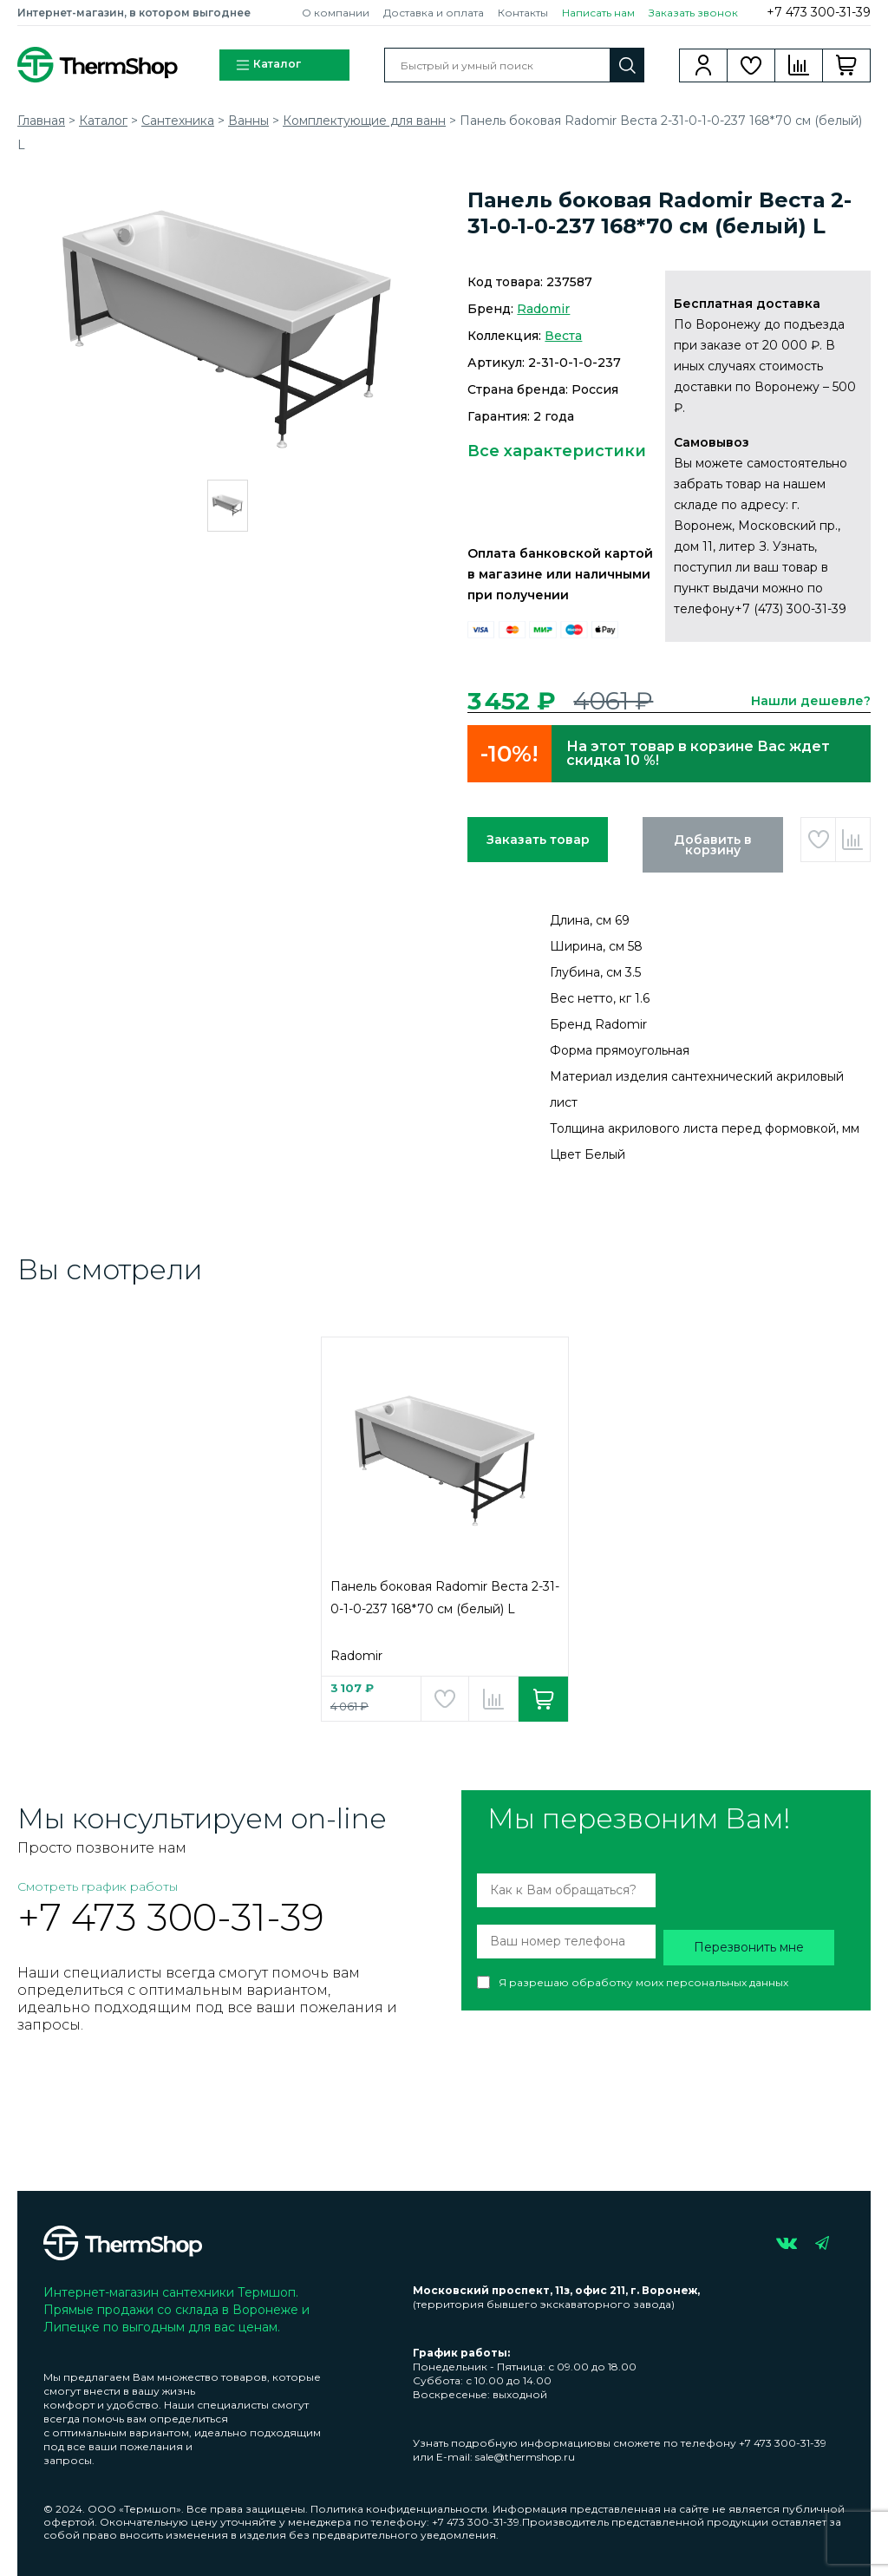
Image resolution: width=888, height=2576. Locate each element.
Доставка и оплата (433, 12)
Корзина (847, 65)
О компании (335, 12)
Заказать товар (538, 839)
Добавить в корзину (713, 845)
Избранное (751, 65)
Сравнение (799, 65)
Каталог (268, 65)
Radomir (543, 309)
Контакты (523, 12)
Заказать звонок (693, 12)
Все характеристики (556, 451)
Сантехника (177, 120)
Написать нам (598, 12)
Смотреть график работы (97, 1886)
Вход (704, 65)
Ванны (248, 120)
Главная (41, 120)
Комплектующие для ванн (364, 120)
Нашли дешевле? (811, 701)
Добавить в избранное (818, 839)
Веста (563, 335)
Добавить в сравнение (853, 839)
